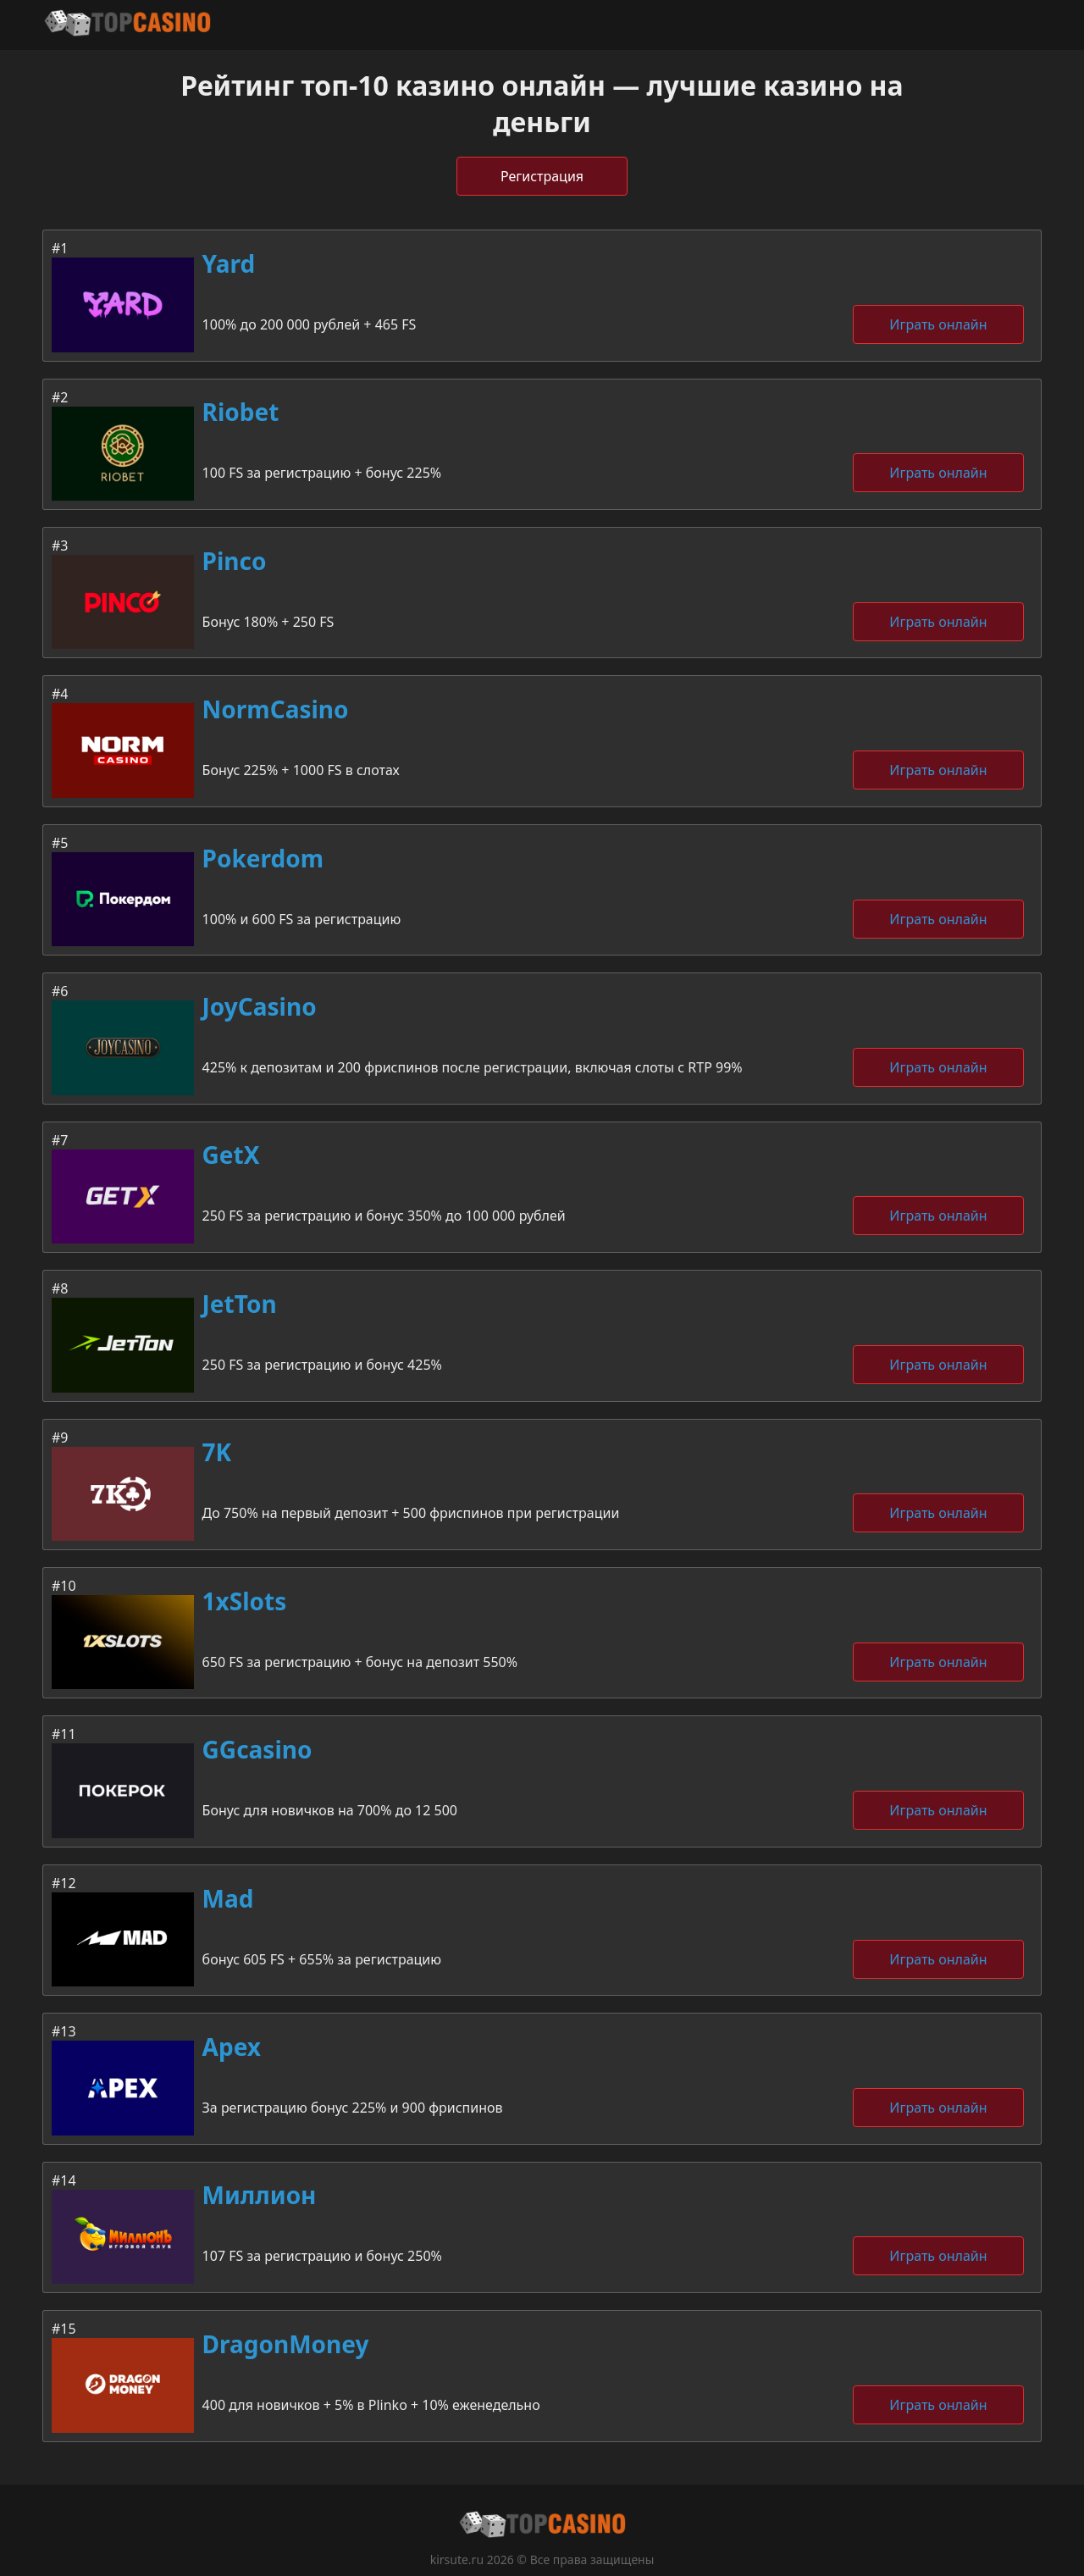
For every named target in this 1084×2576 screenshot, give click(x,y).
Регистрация (542, 176)
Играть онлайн (938, 324)
